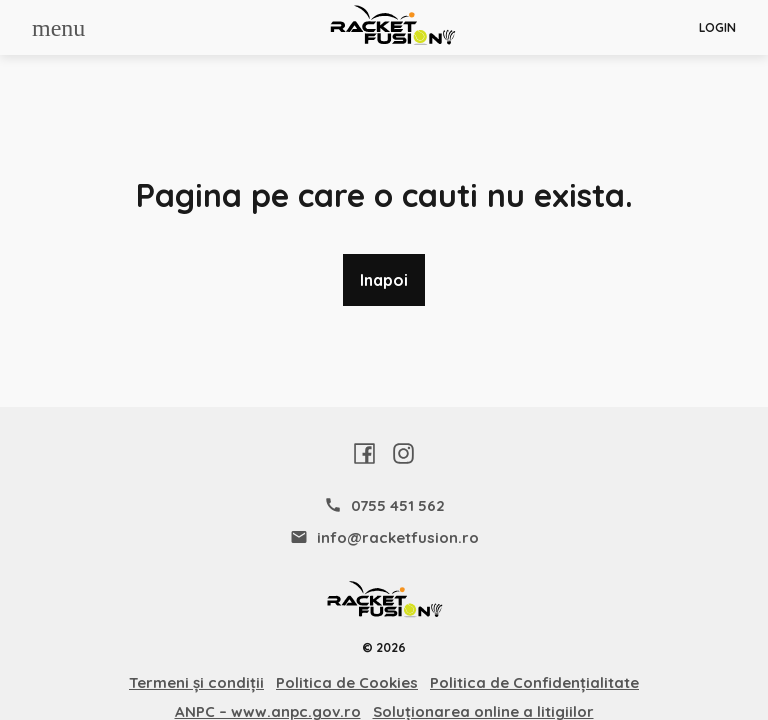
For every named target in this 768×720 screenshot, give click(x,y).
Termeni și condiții (196, 682)
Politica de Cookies (347, 682)
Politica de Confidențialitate (534, 682)
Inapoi (384, 280)
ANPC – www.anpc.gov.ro (268, 711)
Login (717, 28)
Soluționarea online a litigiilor (483, 711)
